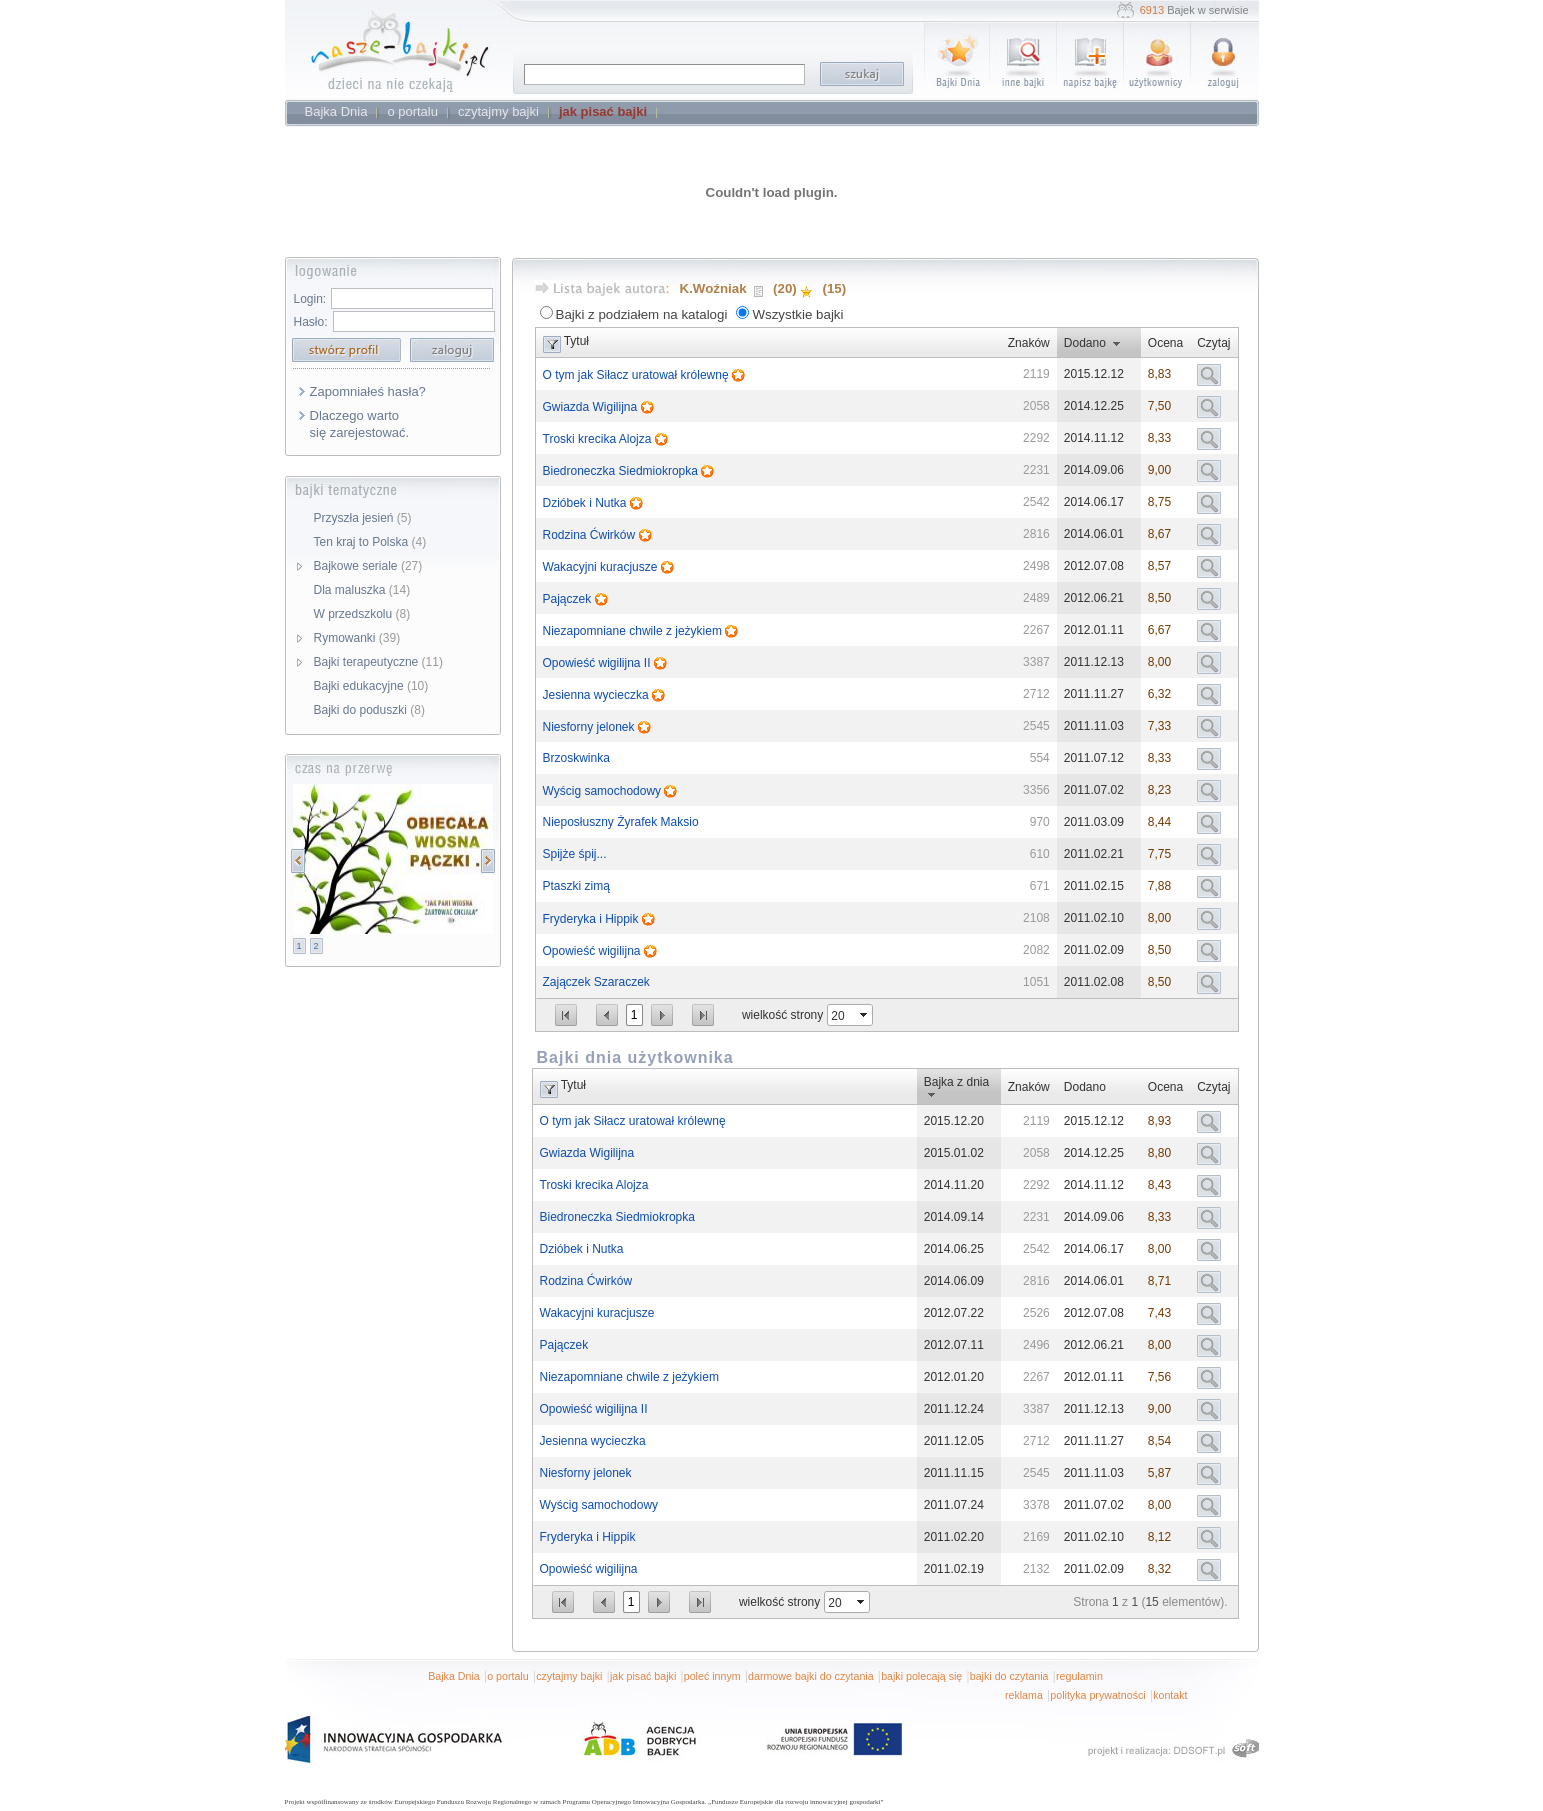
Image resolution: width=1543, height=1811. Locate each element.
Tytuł (576, 341)
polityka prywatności (1097, 1695)
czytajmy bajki (569, 1676)
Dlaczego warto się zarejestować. (360, 424)
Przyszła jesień (363, 518)
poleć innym (712, 1676)
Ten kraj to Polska (370, 542)
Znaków (1029, 343)
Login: (310, 299)
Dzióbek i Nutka (586, 503)
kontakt (1170, 1695)
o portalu (507, 1676)
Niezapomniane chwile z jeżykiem (634, 631)
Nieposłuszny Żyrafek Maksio (621, 822)
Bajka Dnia (454, 1676)
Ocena (1165, 343)
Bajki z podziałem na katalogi (642, 314)
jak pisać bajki (643, 1676)
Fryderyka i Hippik (592, 919)
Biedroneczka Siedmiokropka (622, 471)
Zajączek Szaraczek (596, 982)
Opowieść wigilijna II (598, 663)
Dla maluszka (362, 590)
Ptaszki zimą (576, 886)
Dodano (1085, 343)
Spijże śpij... (575, 854)
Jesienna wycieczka (597, 695)
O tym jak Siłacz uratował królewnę (637, 375)
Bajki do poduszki (369, 710)
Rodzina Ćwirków (591, 535)
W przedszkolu (362, 614)
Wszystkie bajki (797, 314)
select (865, 1015)
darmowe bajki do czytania (811, 1676)
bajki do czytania (1009, 1676)
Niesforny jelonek (590, 727)
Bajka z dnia (956, 1082)
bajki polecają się (921, 1676)
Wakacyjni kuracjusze (602, 567)
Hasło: (311, 322)
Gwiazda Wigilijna (592, 407)
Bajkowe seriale (368, 566)
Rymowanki (357, 638)
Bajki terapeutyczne (378, 662)
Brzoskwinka (576, 758)
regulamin (1079, 1676)
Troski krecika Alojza (599, 439)
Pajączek (569, 599)
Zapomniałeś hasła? (368, 391)
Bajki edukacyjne (371, 686)
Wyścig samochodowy (604, 791)
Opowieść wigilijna (593, 951)
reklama (1024, 1695)
